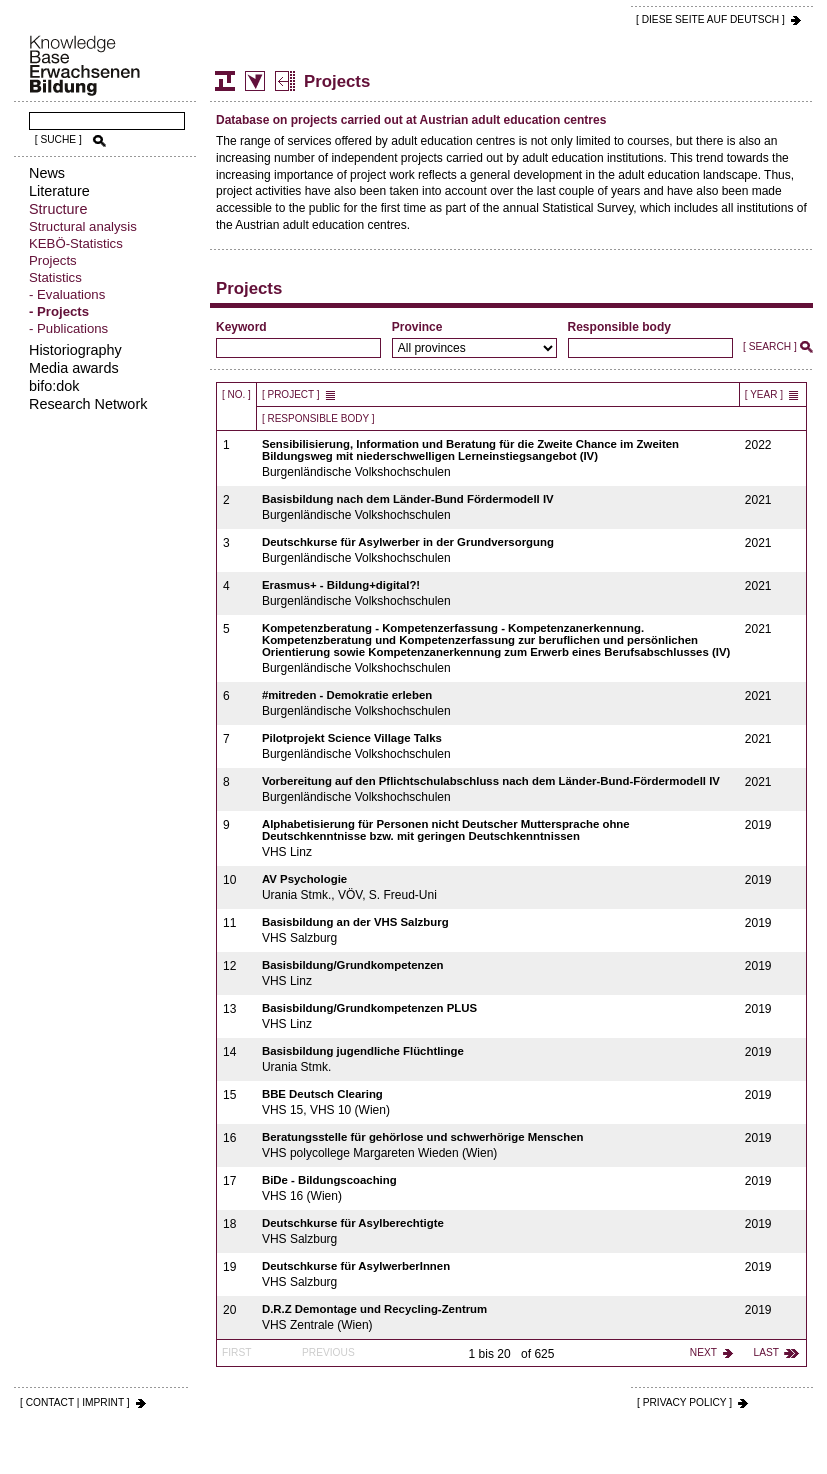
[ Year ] (764, 394)
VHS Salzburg (498, 930)
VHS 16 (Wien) (498, 1188)
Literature (59, 191)
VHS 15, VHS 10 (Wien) (498, 1102)
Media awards (74, 368)
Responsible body (619, 327)
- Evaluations (67, 294)
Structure (58, 209)
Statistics (55, 277)
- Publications (68, 328)
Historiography (75, 350)
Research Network (88, 404)
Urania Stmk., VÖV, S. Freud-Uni (498, 887)
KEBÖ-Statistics (76, 243)
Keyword (241, 327)
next (703, 1352)
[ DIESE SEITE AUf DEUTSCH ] (710, 19)
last (766, 1352)
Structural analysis (83, 226)
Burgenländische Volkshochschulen (498, 458)
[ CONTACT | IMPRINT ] (75, 1402)
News (47, 173)
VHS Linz (498, 838)
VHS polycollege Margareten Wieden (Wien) (498, 1145)
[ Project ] (291, 394)
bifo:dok (54, 386)
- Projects (59, 311)
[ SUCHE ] (58, 139)
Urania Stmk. (498, 1059)
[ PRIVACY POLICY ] (684, 1402)
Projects (53, 260)
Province (417, 327)
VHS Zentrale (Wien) (498, 1317)
